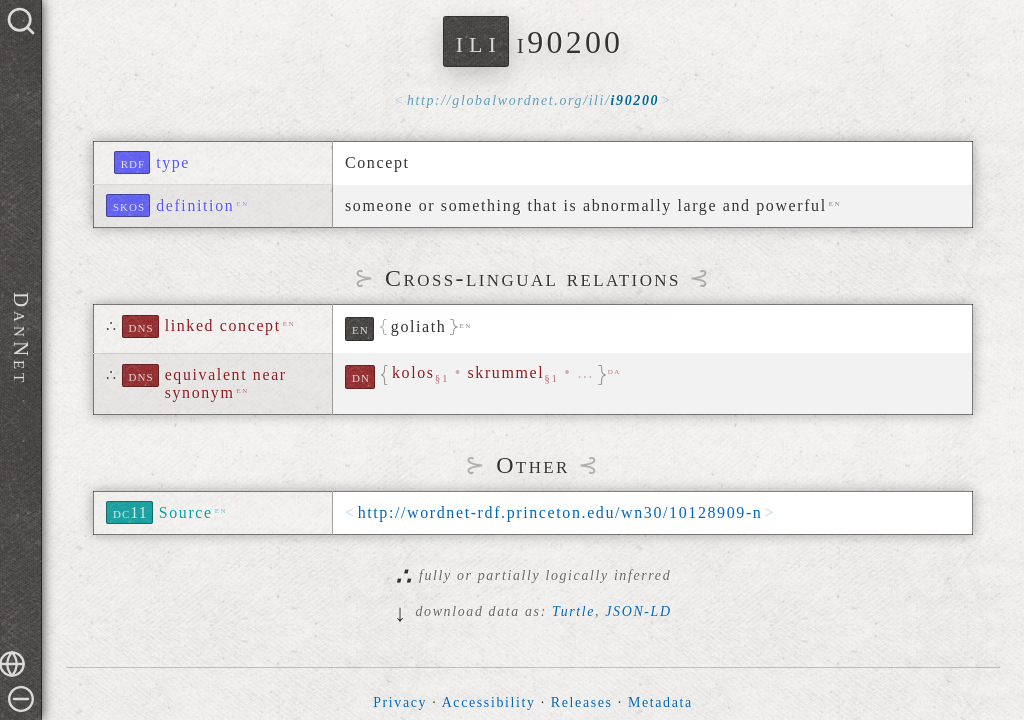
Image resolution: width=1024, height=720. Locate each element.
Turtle (573, 611)
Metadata (660, 702)
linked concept (223, 325)
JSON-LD (638, 611)
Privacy (400, 702)
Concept (377, 162)
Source (186, 512)
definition (195, 205)
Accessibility (489, 702)
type (173, 162)
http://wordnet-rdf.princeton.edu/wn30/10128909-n (560, 512)
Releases (582, 702)
